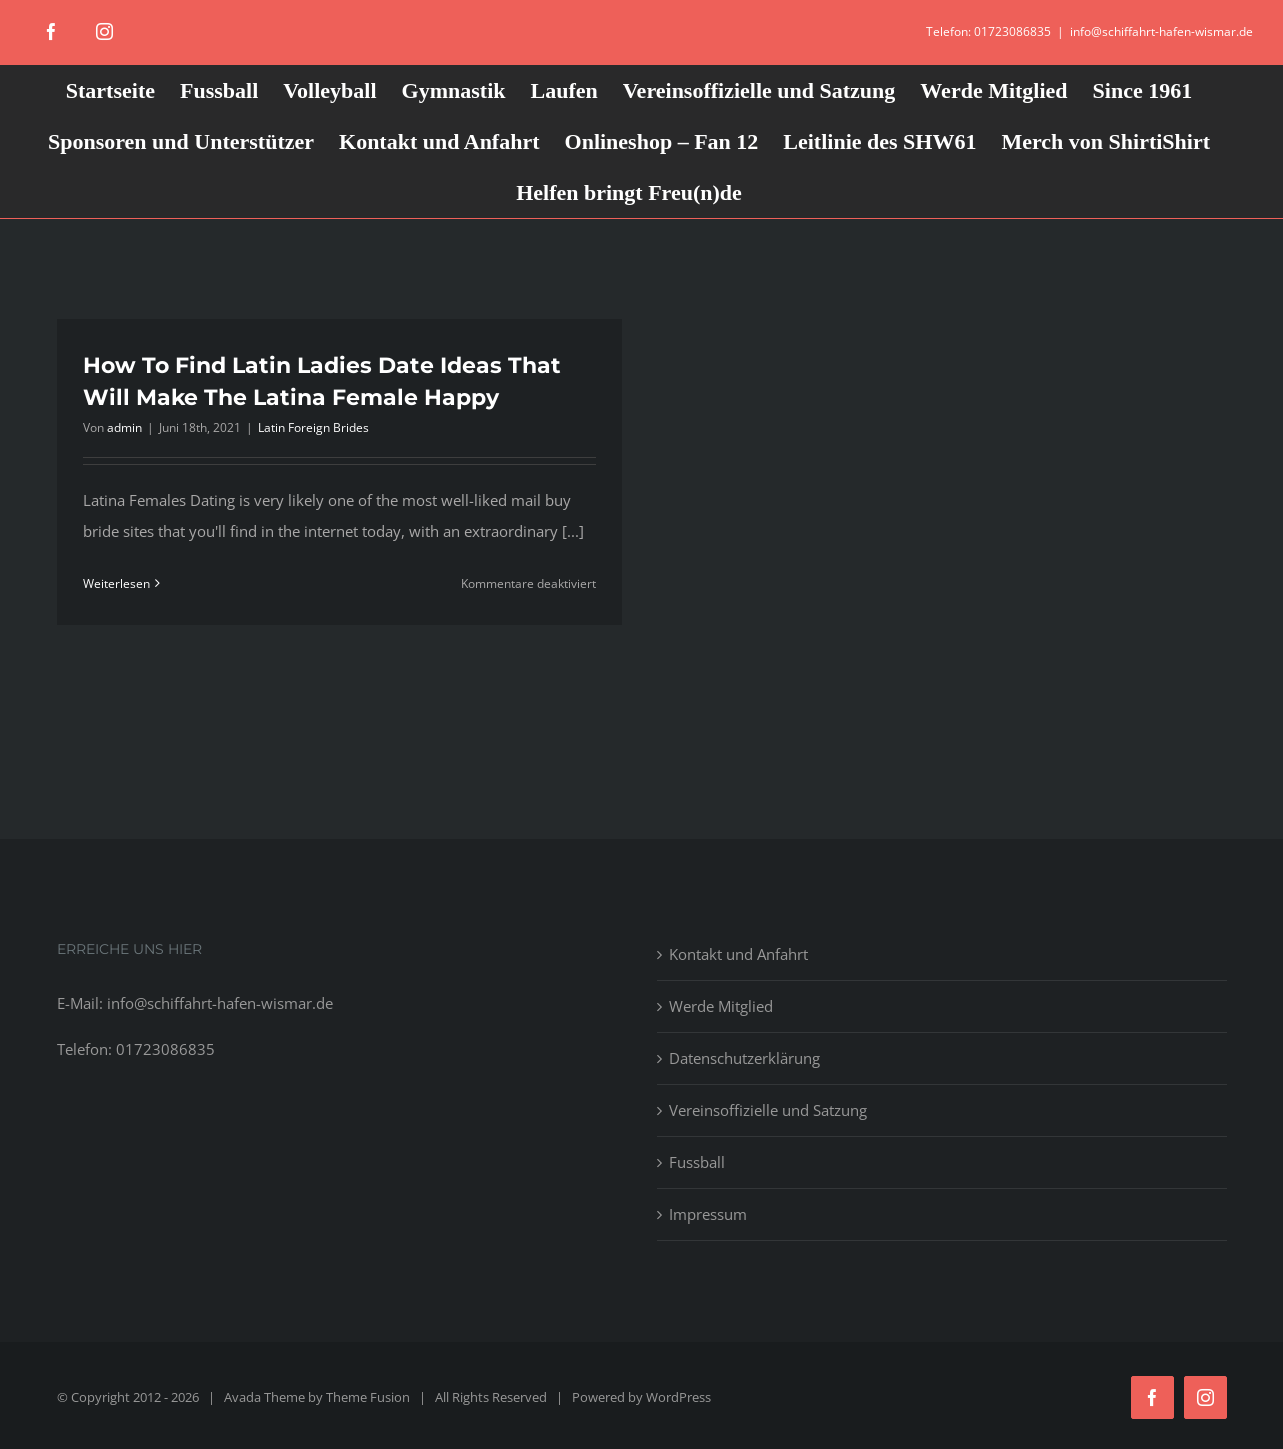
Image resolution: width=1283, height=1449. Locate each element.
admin (124, 427)
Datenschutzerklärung (744, 1058)
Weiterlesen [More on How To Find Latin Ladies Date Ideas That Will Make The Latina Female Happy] (116, 583)
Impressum (708, 1214)
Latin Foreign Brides (313, 427)
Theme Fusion (368, 1397)
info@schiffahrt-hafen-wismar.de (1161, 31)
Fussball (697, 1162)
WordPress (678, 1397)
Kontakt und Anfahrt (738, 954)
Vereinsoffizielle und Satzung (768, 1110)
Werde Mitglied (721, 1006)
